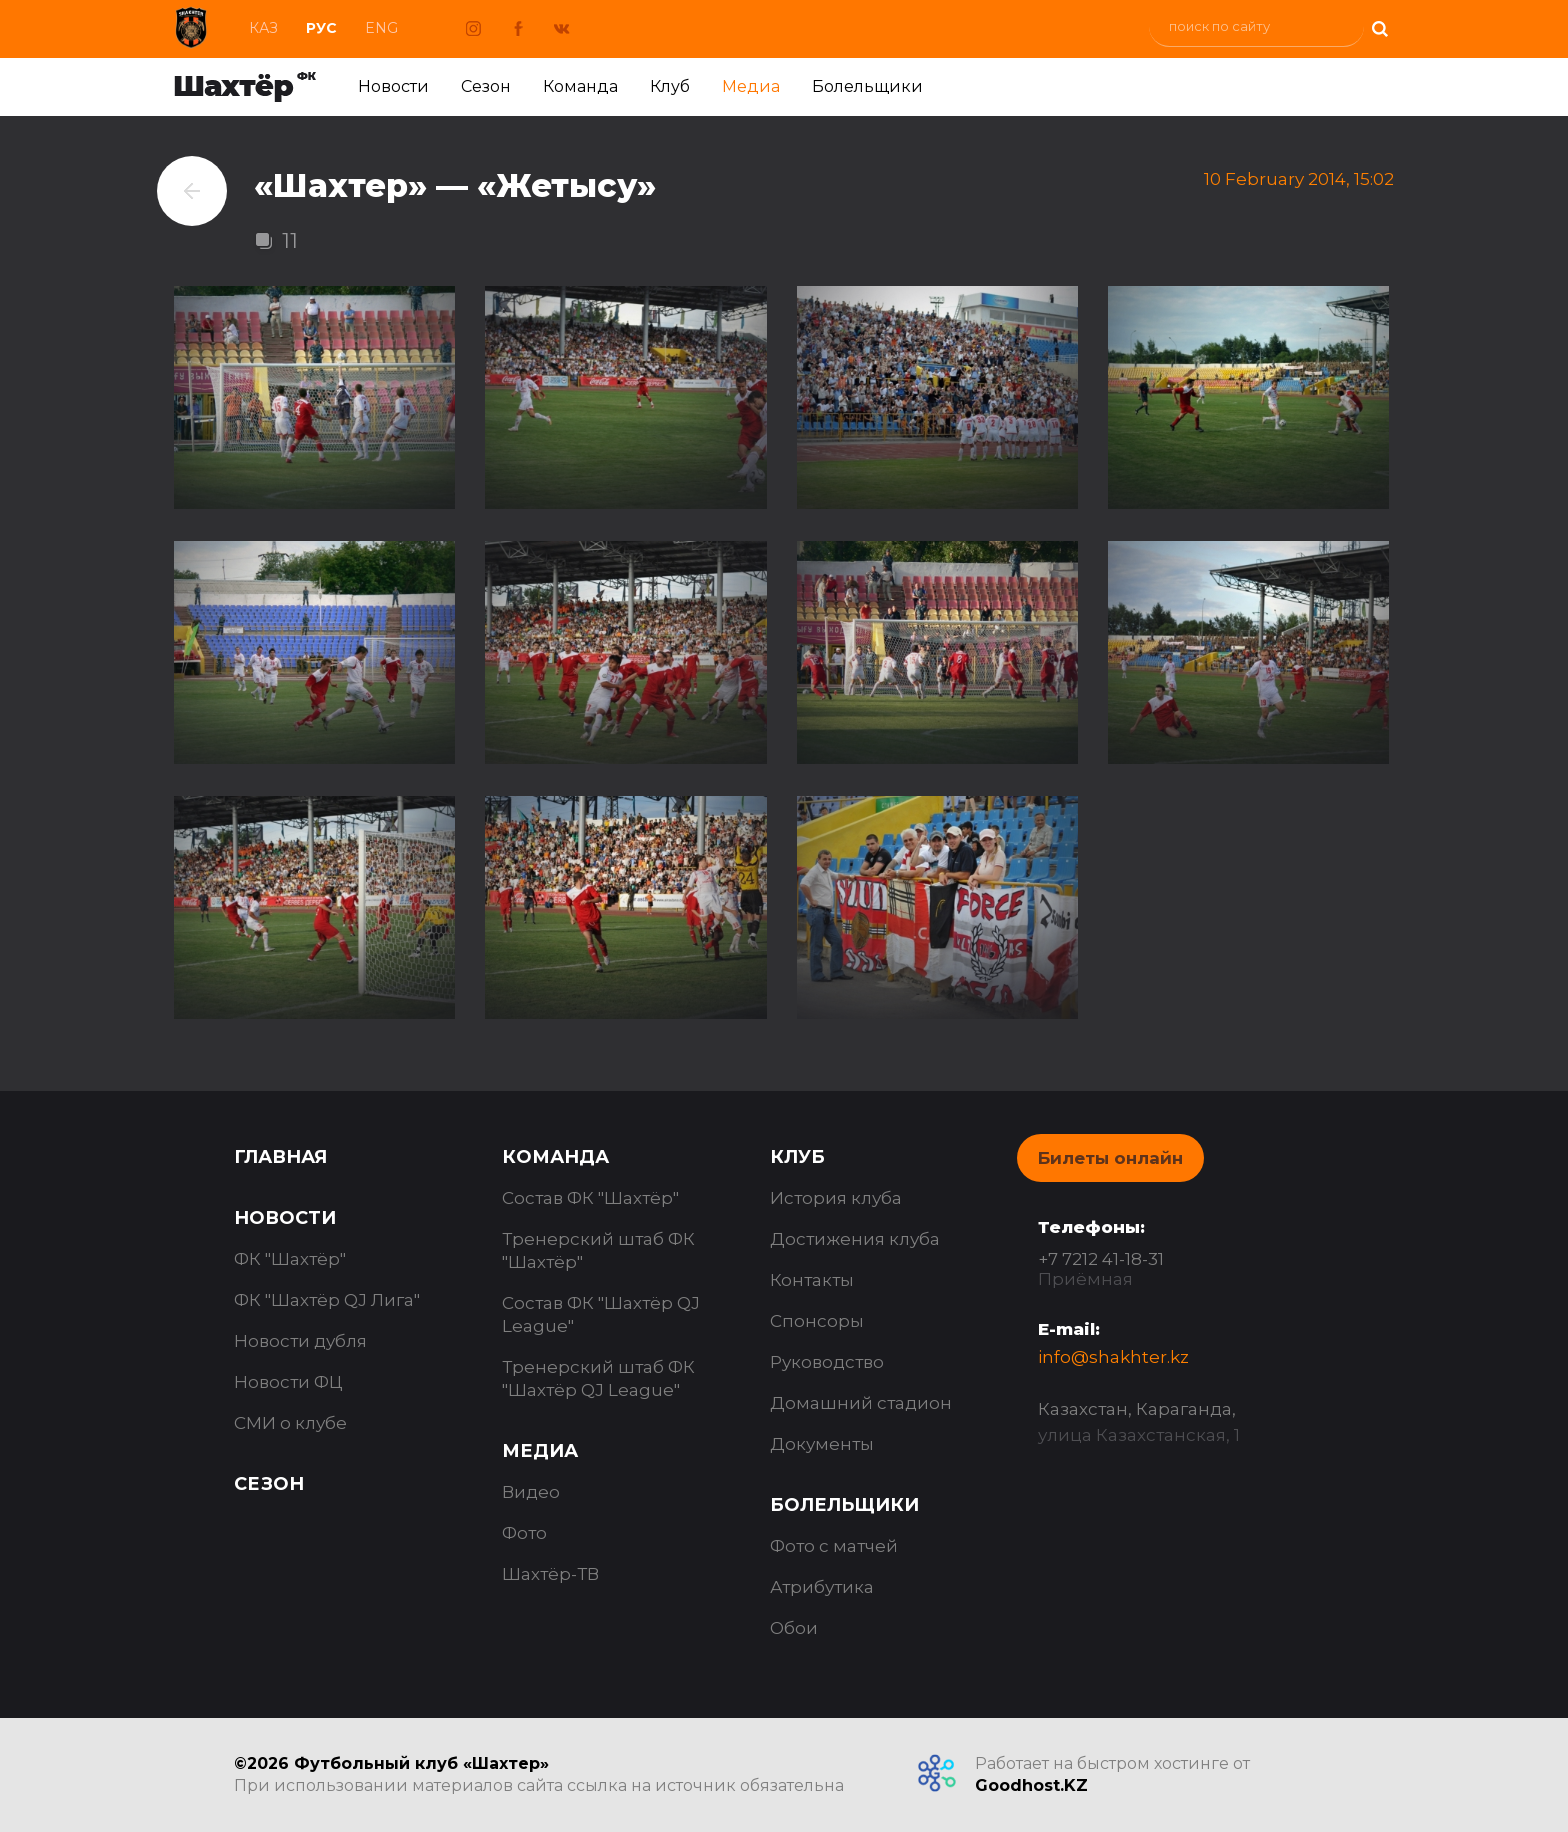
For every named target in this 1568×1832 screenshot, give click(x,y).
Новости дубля (300, 1341)
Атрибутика (822, 1587)
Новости (393, 86)
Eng (381, 28)
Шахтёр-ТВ (550, 1574)
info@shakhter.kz (1113, 1357)
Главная (280, 1157)
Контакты (812, 1280)
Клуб (670, 86)
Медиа (751, 86)
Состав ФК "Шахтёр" (590, 1198)
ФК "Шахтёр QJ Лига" (327, 1300)
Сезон (486, 86)
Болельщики (867, 86)
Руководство (827, 1362)
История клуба (836, 1198)
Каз (263, 28)
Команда (580, 86)
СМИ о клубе (290, 1423)
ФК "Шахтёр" (290, 1259)
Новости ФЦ (288, 1382)
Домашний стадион (861, 1403)
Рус (321, 28)
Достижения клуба (855, 1239)
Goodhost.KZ (1031, 1785)
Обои (794, 1628)
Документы (822, 1444)
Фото (524, 1533)
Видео (531, 1492)
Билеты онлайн (1110, 1158)
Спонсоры (817, 1321)
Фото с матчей (834, 1546)
